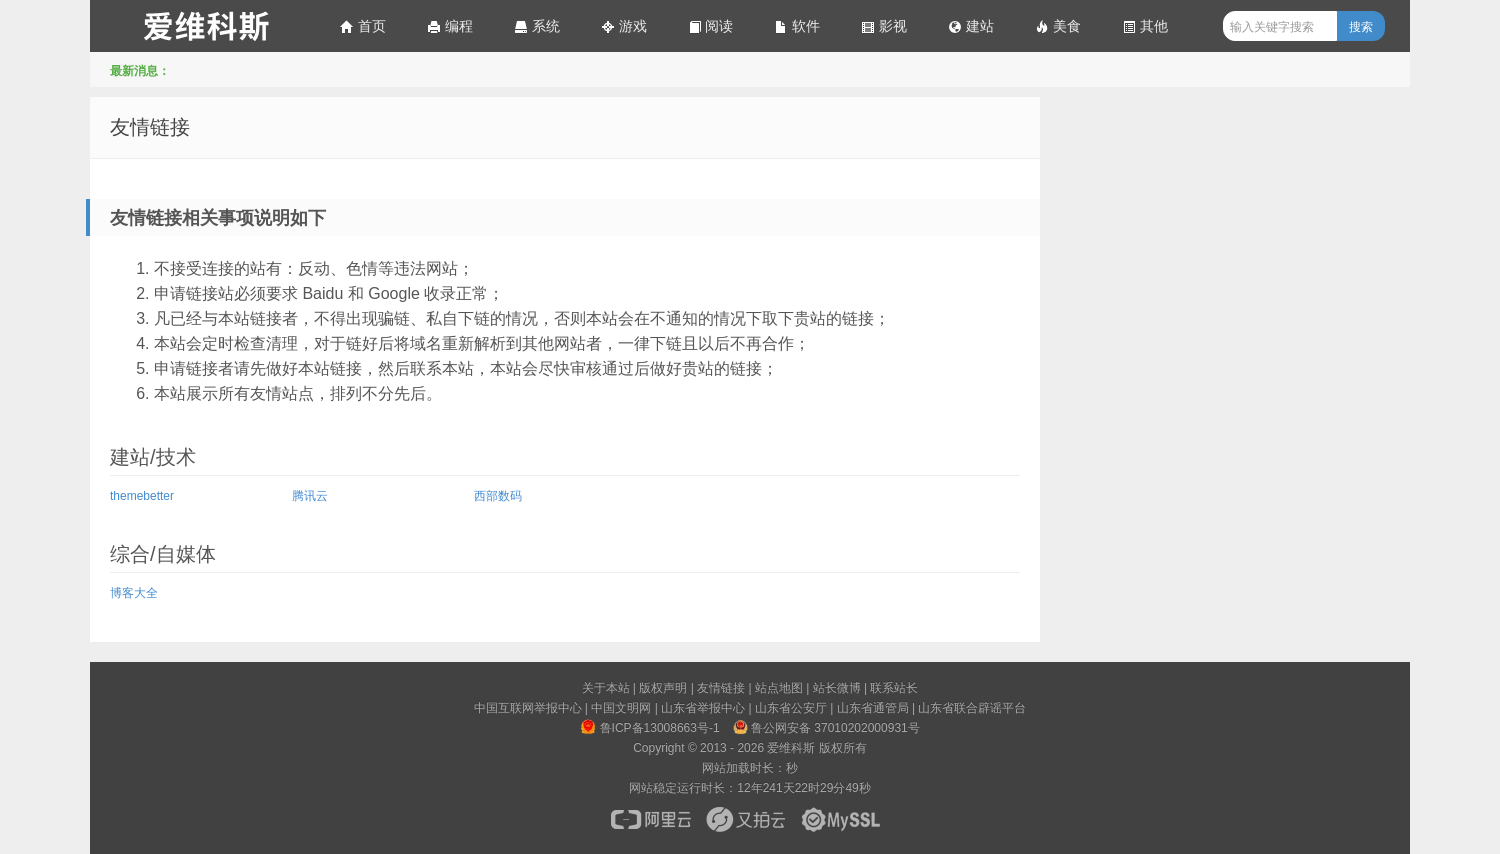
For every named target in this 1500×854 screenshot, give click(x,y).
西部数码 (498, 496)
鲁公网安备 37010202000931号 (826, 727)
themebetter (142, 496)
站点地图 (779, 688)
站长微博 (837, 688)
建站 (971, 26)
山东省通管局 (873, 708)
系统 (537, 26)
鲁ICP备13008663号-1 (649, 727)
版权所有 (843, 748)
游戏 (624, 26)
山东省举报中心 (703, 708)
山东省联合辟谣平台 (972, 708)
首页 (363, 26)
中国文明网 (621, 708)
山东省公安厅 (791, 708)
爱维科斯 (205, 26)
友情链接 (150, 127)
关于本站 (606, 688)
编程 (450, 26)
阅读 (711, 26)
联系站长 (894, 688)
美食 (1058, 26)
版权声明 (663, 688)
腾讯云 (310, 496)
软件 (797, 26)
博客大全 (134, 593)
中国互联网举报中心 (528, 708)
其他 (1145, 26)
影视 (884, 26)
